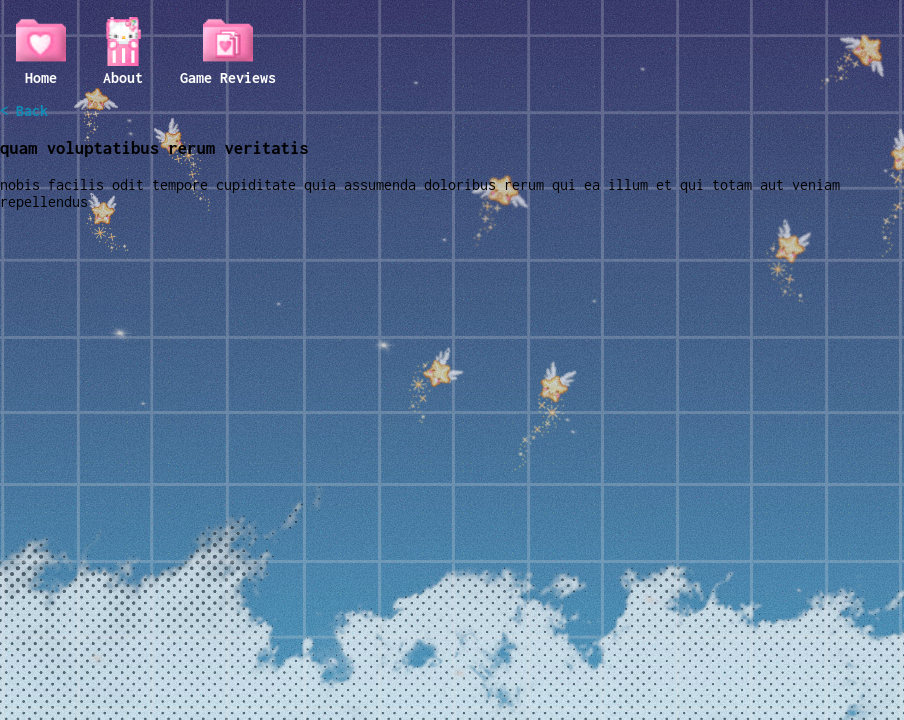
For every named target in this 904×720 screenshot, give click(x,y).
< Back (24, 110)
